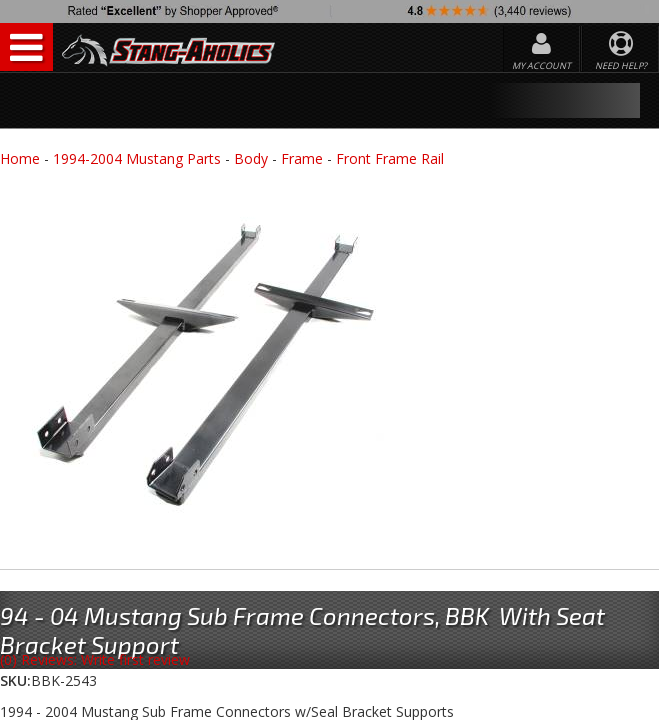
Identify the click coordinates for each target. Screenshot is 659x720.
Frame (302, 158)
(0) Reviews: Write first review (95, 659)
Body (251, 158)
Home (20, 158)
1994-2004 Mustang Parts (137, 158)
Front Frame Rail (390, 158)
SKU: (15, 680)
